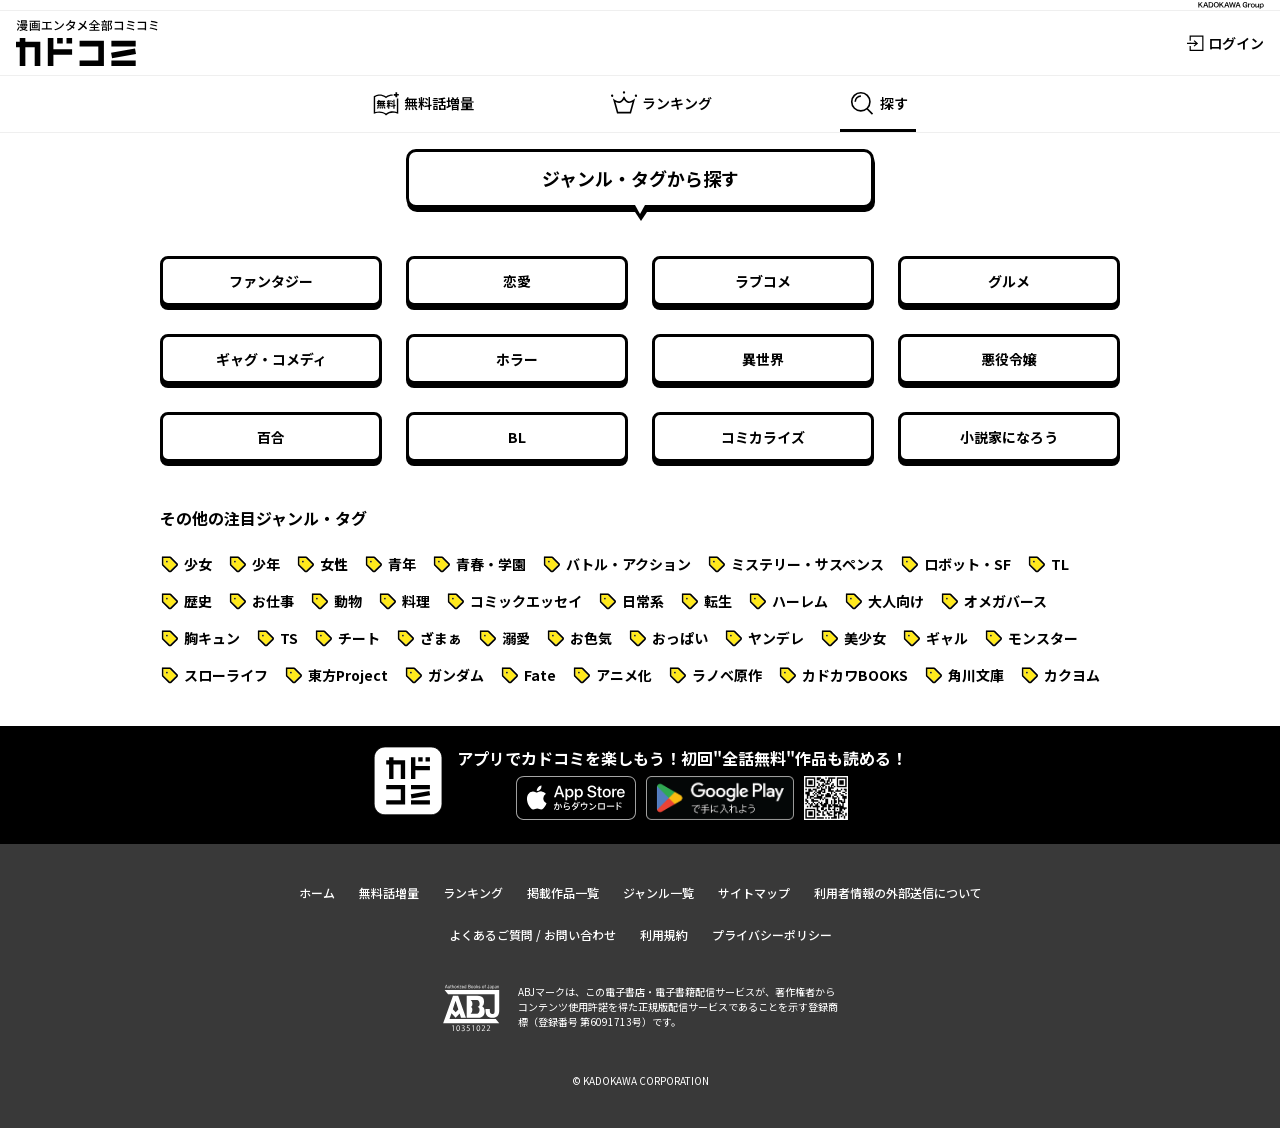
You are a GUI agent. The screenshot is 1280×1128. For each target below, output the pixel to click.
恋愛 (517, 281)
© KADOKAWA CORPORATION (640, 1080)
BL (517, 437)
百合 (271, 437)
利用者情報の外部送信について (898, 892)
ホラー (517, 359)
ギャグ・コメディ (271, 359)
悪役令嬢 (1009, 359)
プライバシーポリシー (772, 934)
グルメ (1009, 281)
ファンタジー (271, 281)
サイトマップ (754, 892)
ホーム (317, 892)
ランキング (473, 892)
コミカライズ (763, 437)
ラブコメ (763, 281)
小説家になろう (1009, 437)
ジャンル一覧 (658, 892)
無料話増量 (389, 892)
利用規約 (664, 934)
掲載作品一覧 (563, 892)
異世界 (763, 359)
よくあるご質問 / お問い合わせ (532, 934)
